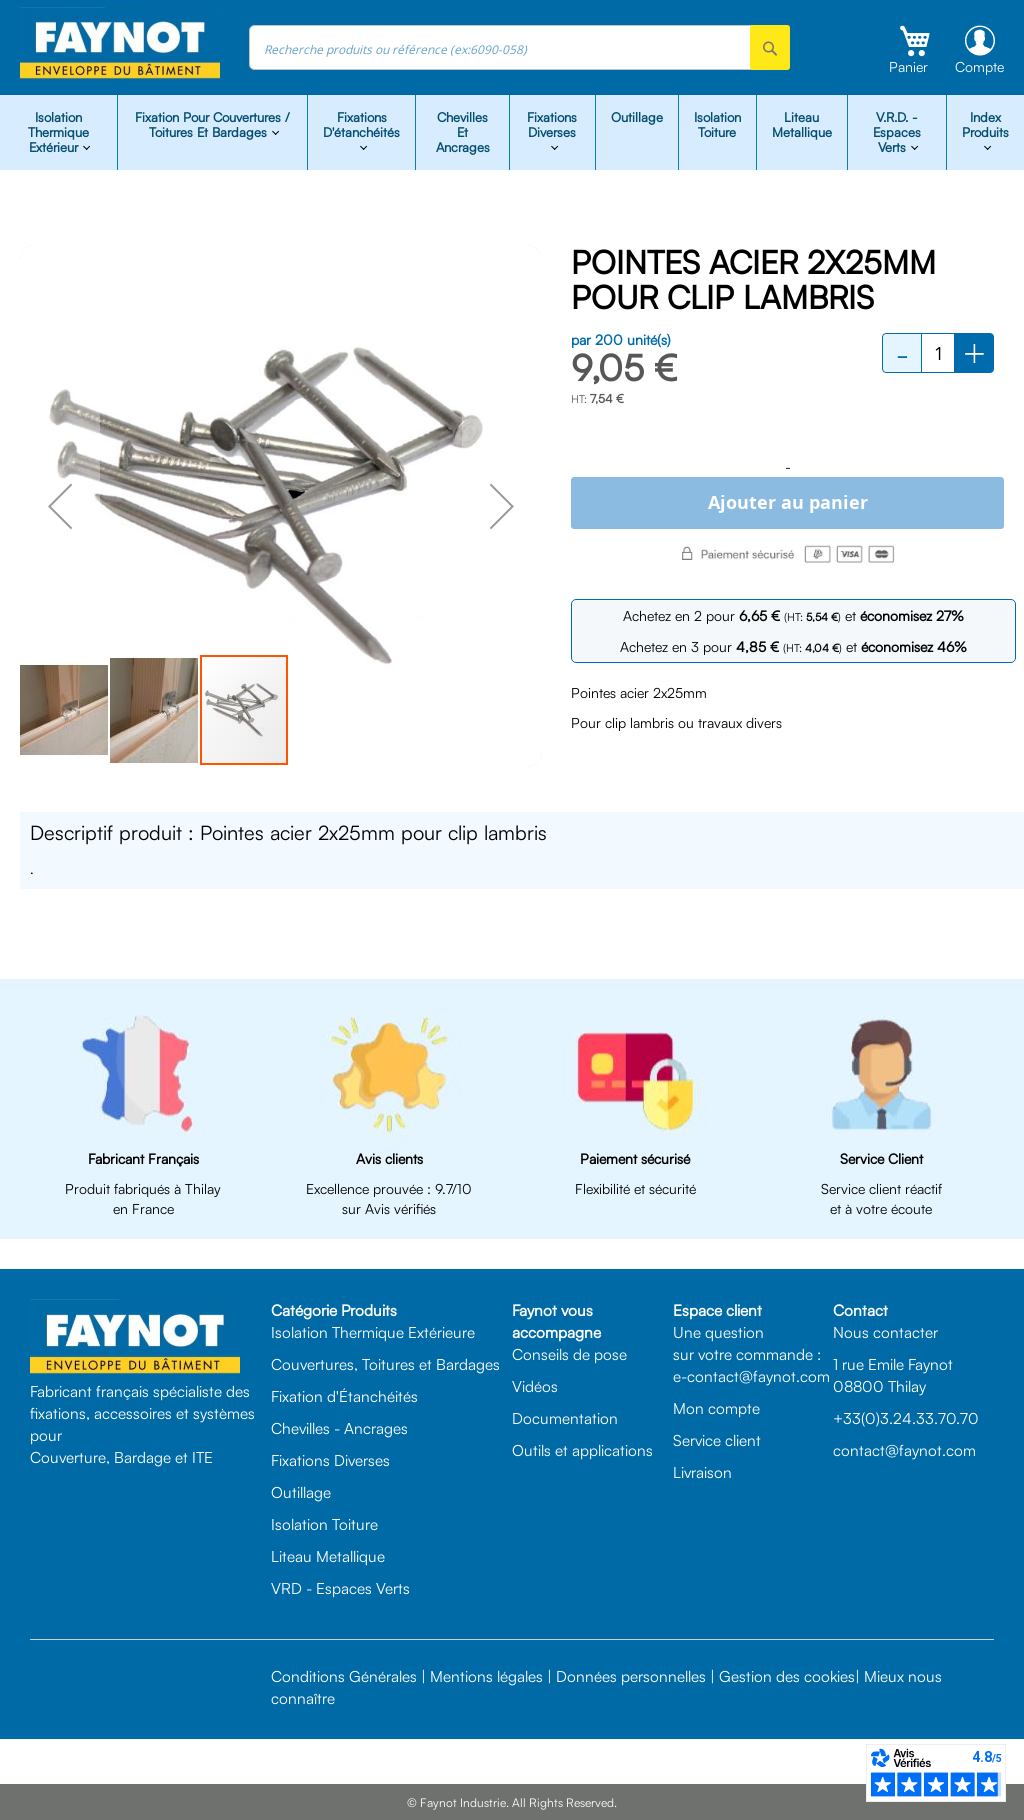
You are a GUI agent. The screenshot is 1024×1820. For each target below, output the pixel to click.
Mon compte (716, 1408)
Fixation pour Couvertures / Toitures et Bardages (212, 124)
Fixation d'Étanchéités (344, 1396)
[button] (60, 506)
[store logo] (120, 43)
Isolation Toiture (717, 124)
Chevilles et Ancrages (463, 132)
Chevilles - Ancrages (339, 1428)
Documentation (565, 1418)
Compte (979, 66)
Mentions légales (486, 1676)
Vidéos (535, 1386)
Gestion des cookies (787, 1676)
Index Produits (985, 124)
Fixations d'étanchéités (361, 124)
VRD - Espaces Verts (340, 1588)
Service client (717, 1440)
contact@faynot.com (904, 1450)
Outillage (637, 117)
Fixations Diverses (330, 1460)
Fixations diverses (552, 124)
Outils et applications (582, 1450)
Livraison (702, 1472)
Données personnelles (631, 1676)
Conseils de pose (569, 1354)
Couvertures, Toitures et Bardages (385, 1364)
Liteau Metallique (802, 124)
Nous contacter (885, 1332)
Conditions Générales (344, 1676)
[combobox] (519, 47)
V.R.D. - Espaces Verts (897, 132)
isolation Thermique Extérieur (58, 132)
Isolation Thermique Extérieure (373, 1332)
